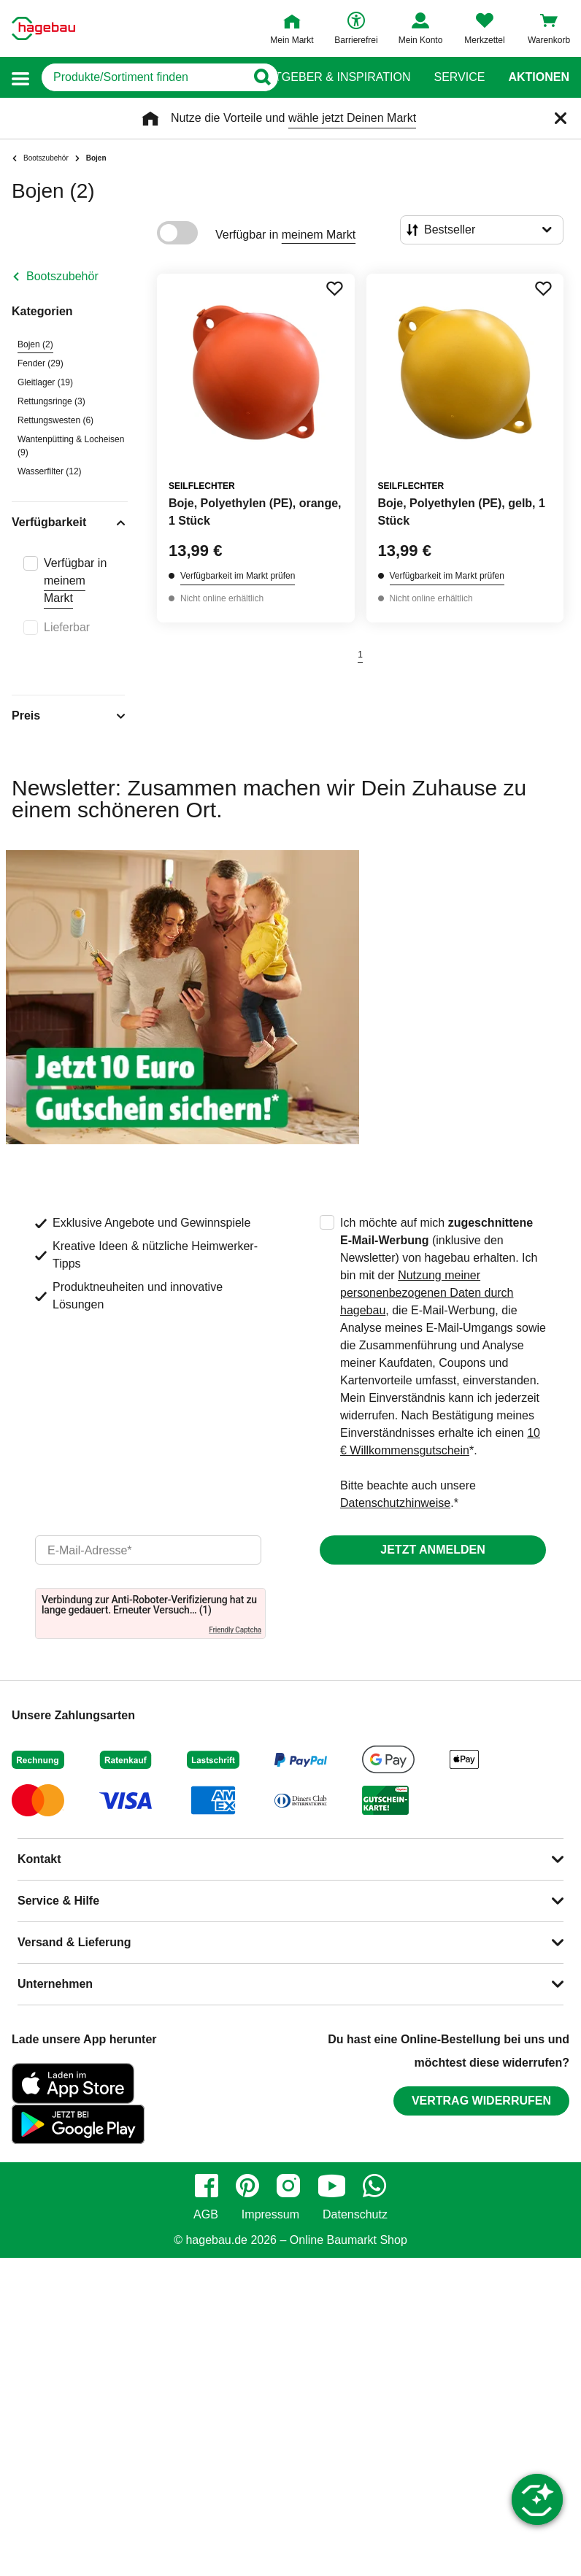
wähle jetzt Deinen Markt (352, 118)
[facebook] (206, 2185)
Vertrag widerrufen (481, 2100)
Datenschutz (355, 2215)
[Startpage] (43, 28)
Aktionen (538, 77)
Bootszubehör (62, 276)
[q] (143, 77)
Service (459, 77)
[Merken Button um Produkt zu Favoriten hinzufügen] (334, 288)
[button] (20, 77)
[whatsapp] (374, 2185)
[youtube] (331, 2185)
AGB (205, 2215)
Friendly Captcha (235, 1630)
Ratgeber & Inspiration (334, 77)
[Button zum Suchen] (261, 77)
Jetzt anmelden (432, 1549)
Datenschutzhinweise (395, 1503)
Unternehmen (55, 1984)
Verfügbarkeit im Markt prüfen (237, 576)
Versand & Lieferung (74, 1942)
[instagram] (288, 2185)
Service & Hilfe (58, 1900)
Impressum (270, 2215)
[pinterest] (247, 2185)
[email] (148, 1550)
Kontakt (39, 1859)
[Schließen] (560, 118)
